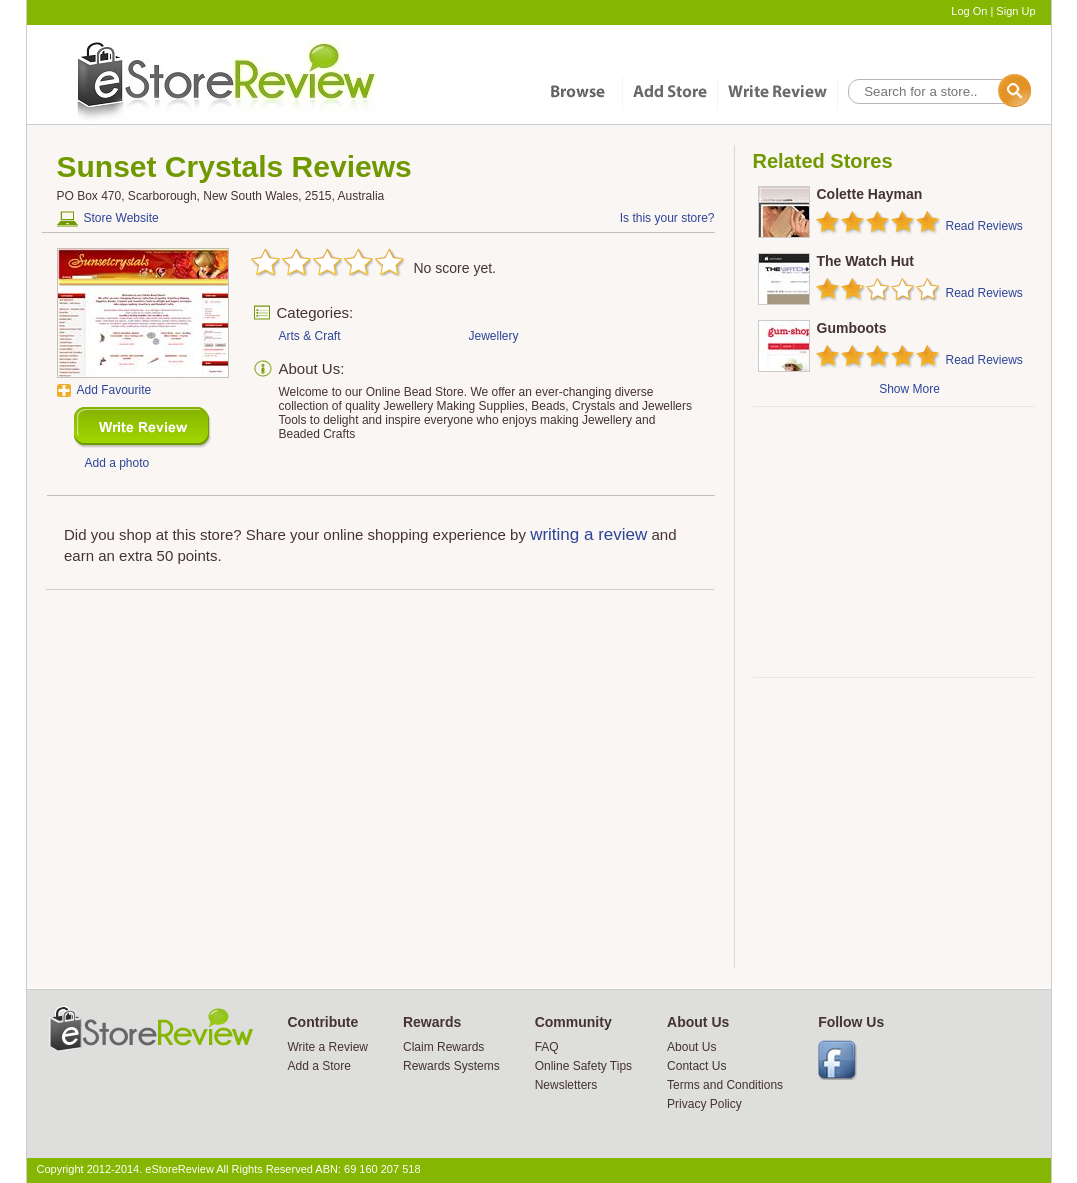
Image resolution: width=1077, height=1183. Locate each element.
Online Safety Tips (583, 1066)
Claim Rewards (443, 1047)
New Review (142, 427)
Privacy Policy (704, 1104)
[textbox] (938, 91)
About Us (691, 1047)
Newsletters (566, 1085)
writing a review (588, 534)
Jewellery (494, 336)
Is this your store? (667, 218)
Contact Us (696, 1066)
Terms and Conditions (725, 1085)
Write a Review (328, 1047)
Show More (909, 389)
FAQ (547, 1047)
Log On (969, 11)
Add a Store (319, 1066)
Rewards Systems (451, 1066)
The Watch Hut (865, 261)
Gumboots (852, 328)
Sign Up (1015, 11)
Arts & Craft (310, 336)
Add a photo (117, 463)
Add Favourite (114, 390)
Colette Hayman (870, 194)
